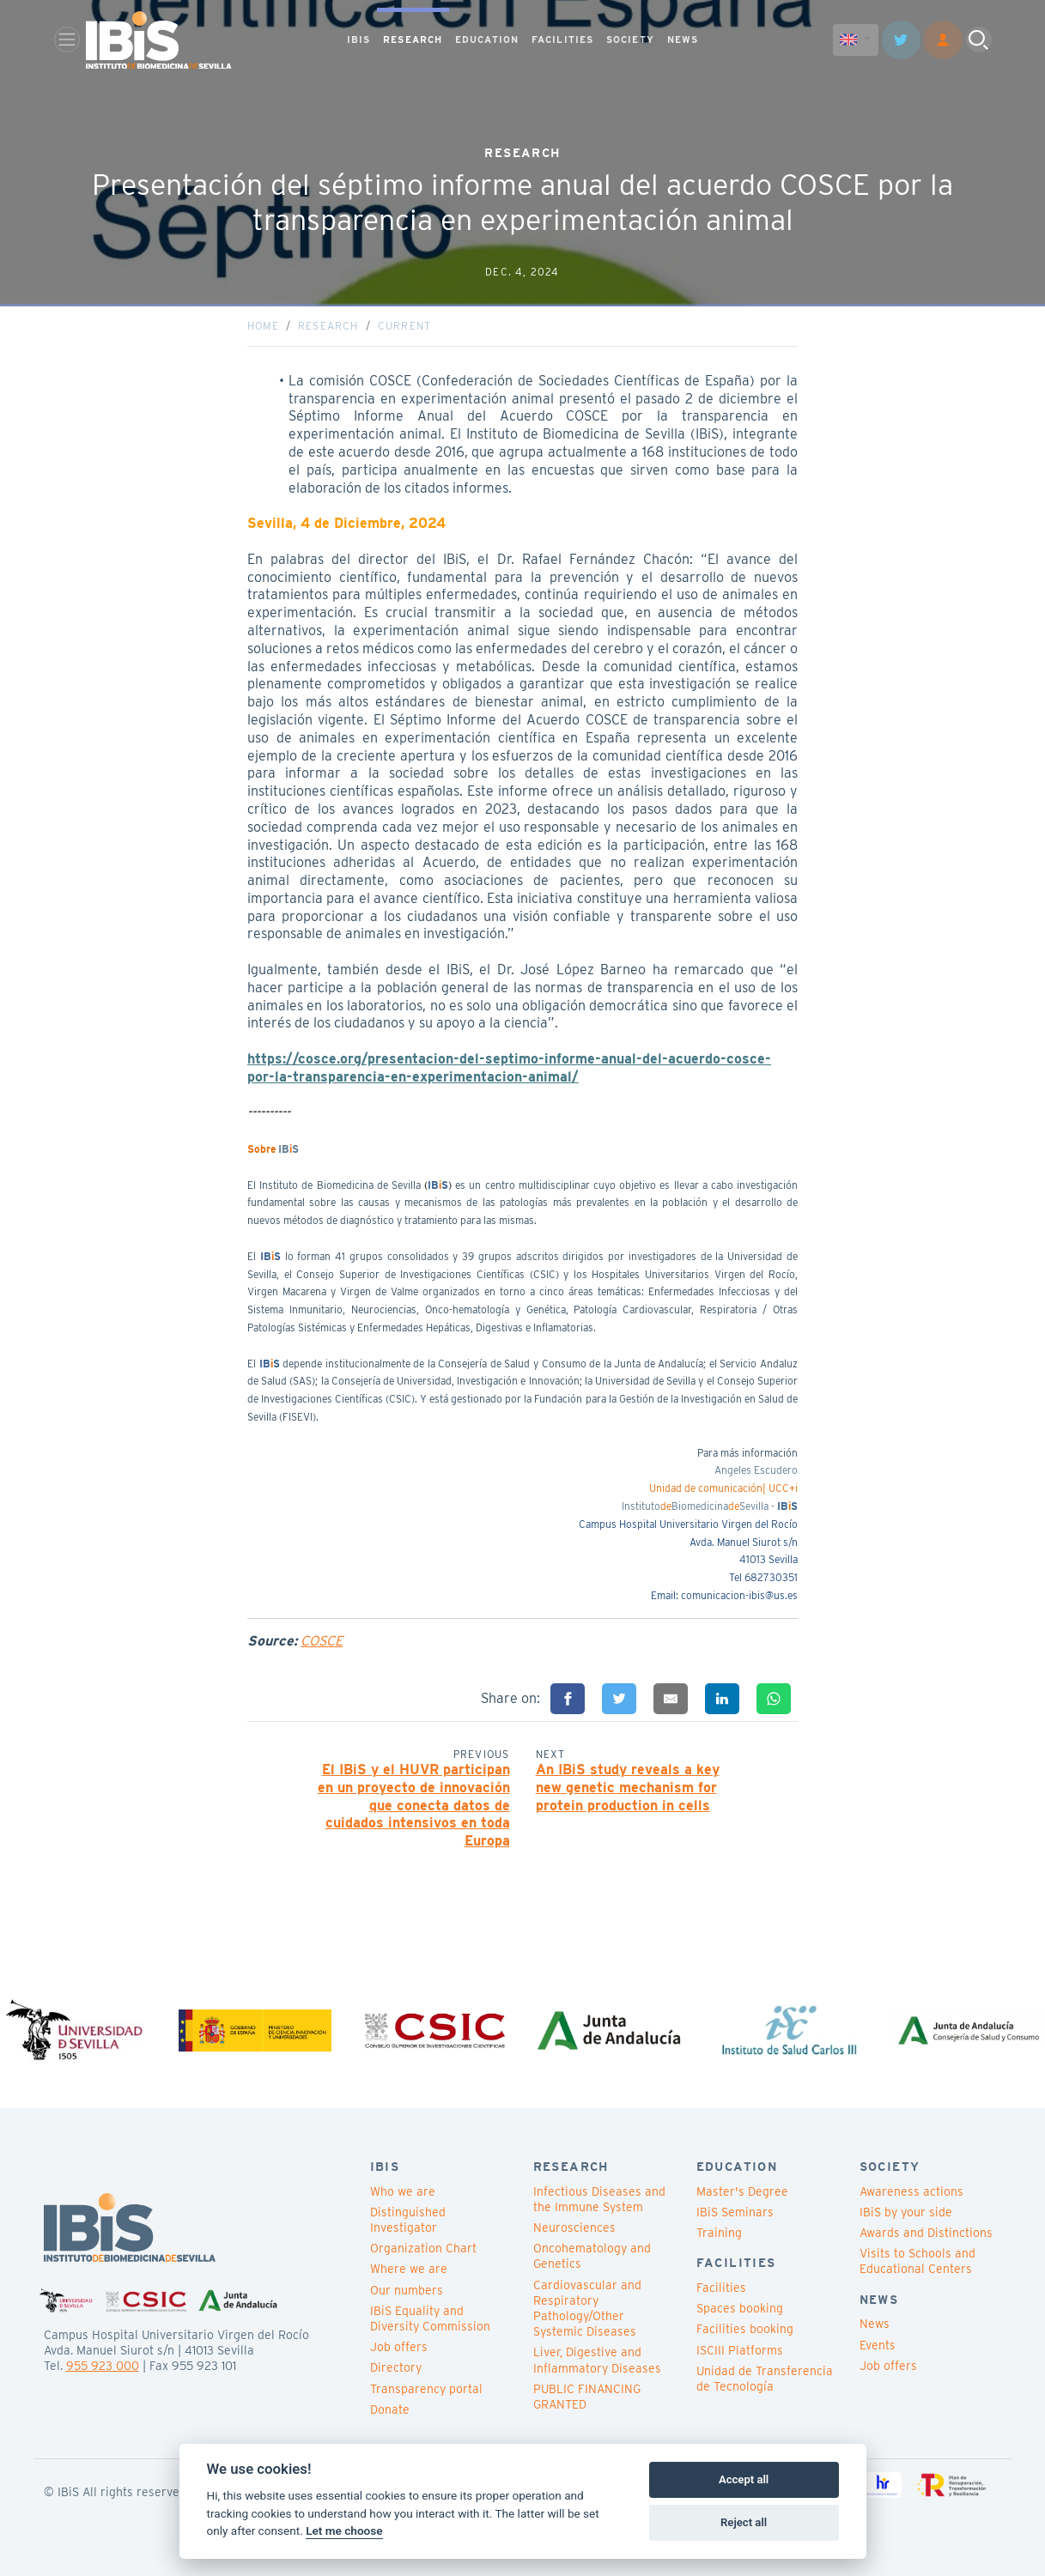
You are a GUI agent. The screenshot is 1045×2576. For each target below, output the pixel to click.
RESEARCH (412, 39)
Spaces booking (739, 2308)
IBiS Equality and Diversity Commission (430, 2318)
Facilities (721, 2287)
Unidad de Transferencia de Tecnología (764, 2378)
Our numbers (406, 2290)
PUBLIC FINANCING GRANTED (587, 2396)
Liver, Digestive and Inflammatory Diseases (597, 2359)
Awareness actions (911, 2191)
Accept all (744, 2479)
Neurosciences (574, 2227)
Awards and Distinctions (926, 2233)
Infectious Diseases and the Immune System (599, 2199)
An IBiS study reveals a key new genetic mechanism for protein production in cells (628, 1787)
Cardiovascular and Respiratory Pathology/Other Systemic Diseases (587, 2308)
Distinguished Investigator (408, 2219)
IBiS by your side (906, 2212)
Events (878, 2345)
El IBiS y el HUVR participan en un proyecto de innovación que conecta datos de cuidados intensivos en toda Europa (414, 1805)
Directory (396, 2367)
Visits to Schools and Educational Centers (917, 2261)
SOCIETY (630, 39)
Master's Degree (742, 2191)
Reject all (743, 2522)
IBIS (358, 39)
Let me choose (344, 2530)
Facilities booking (744, 2329)
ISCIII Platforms (739, 2350)
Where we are (408, 2269)
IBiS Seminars (735, 2212)
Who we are (402, 2191)
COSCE (322, 1641)
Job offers (399, 2347)
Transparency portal (426, 2389)
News (875, 2324)
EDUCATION (487, 39)
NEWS (682, 39)
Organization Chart (423, 2248)
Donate (390, 2409)
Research (328, 325)
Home (263, 325)
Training (719, 2233)
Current (404, 325)
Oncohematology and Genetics (592, 2255)
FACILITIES (562, 39)
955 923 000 (102, 2366)
